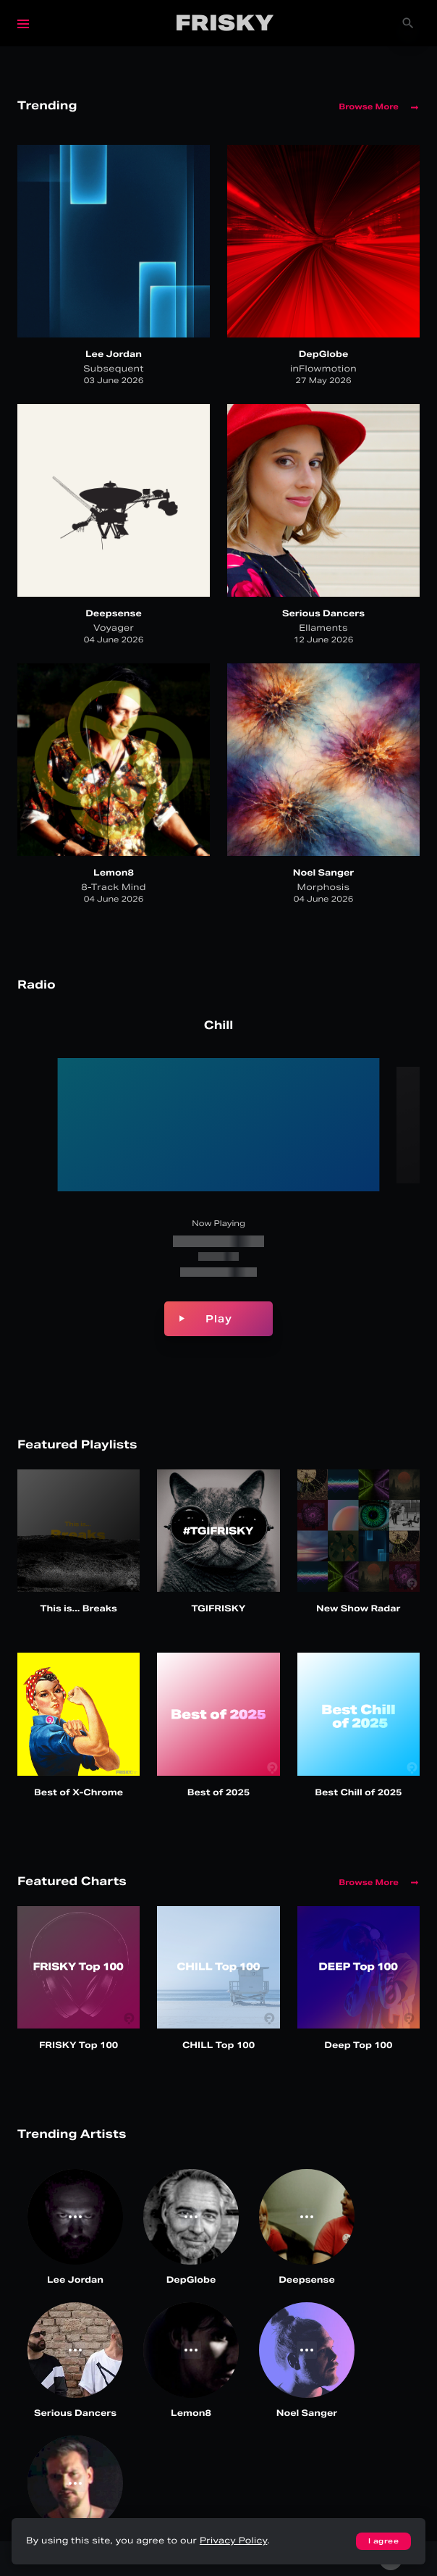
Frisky (224, 23)
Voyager (113, 628)
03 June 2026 (114, 381)
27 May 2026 (323, 381)
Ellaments (323, 628)
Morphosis (323, 887)
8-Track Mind (113, 887)
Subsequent (113, 369)
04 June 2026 (114, 640)
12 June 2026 (324, 640)
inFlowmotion (323, 369)
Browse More (379, 107)
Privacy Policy (233, 2540)
